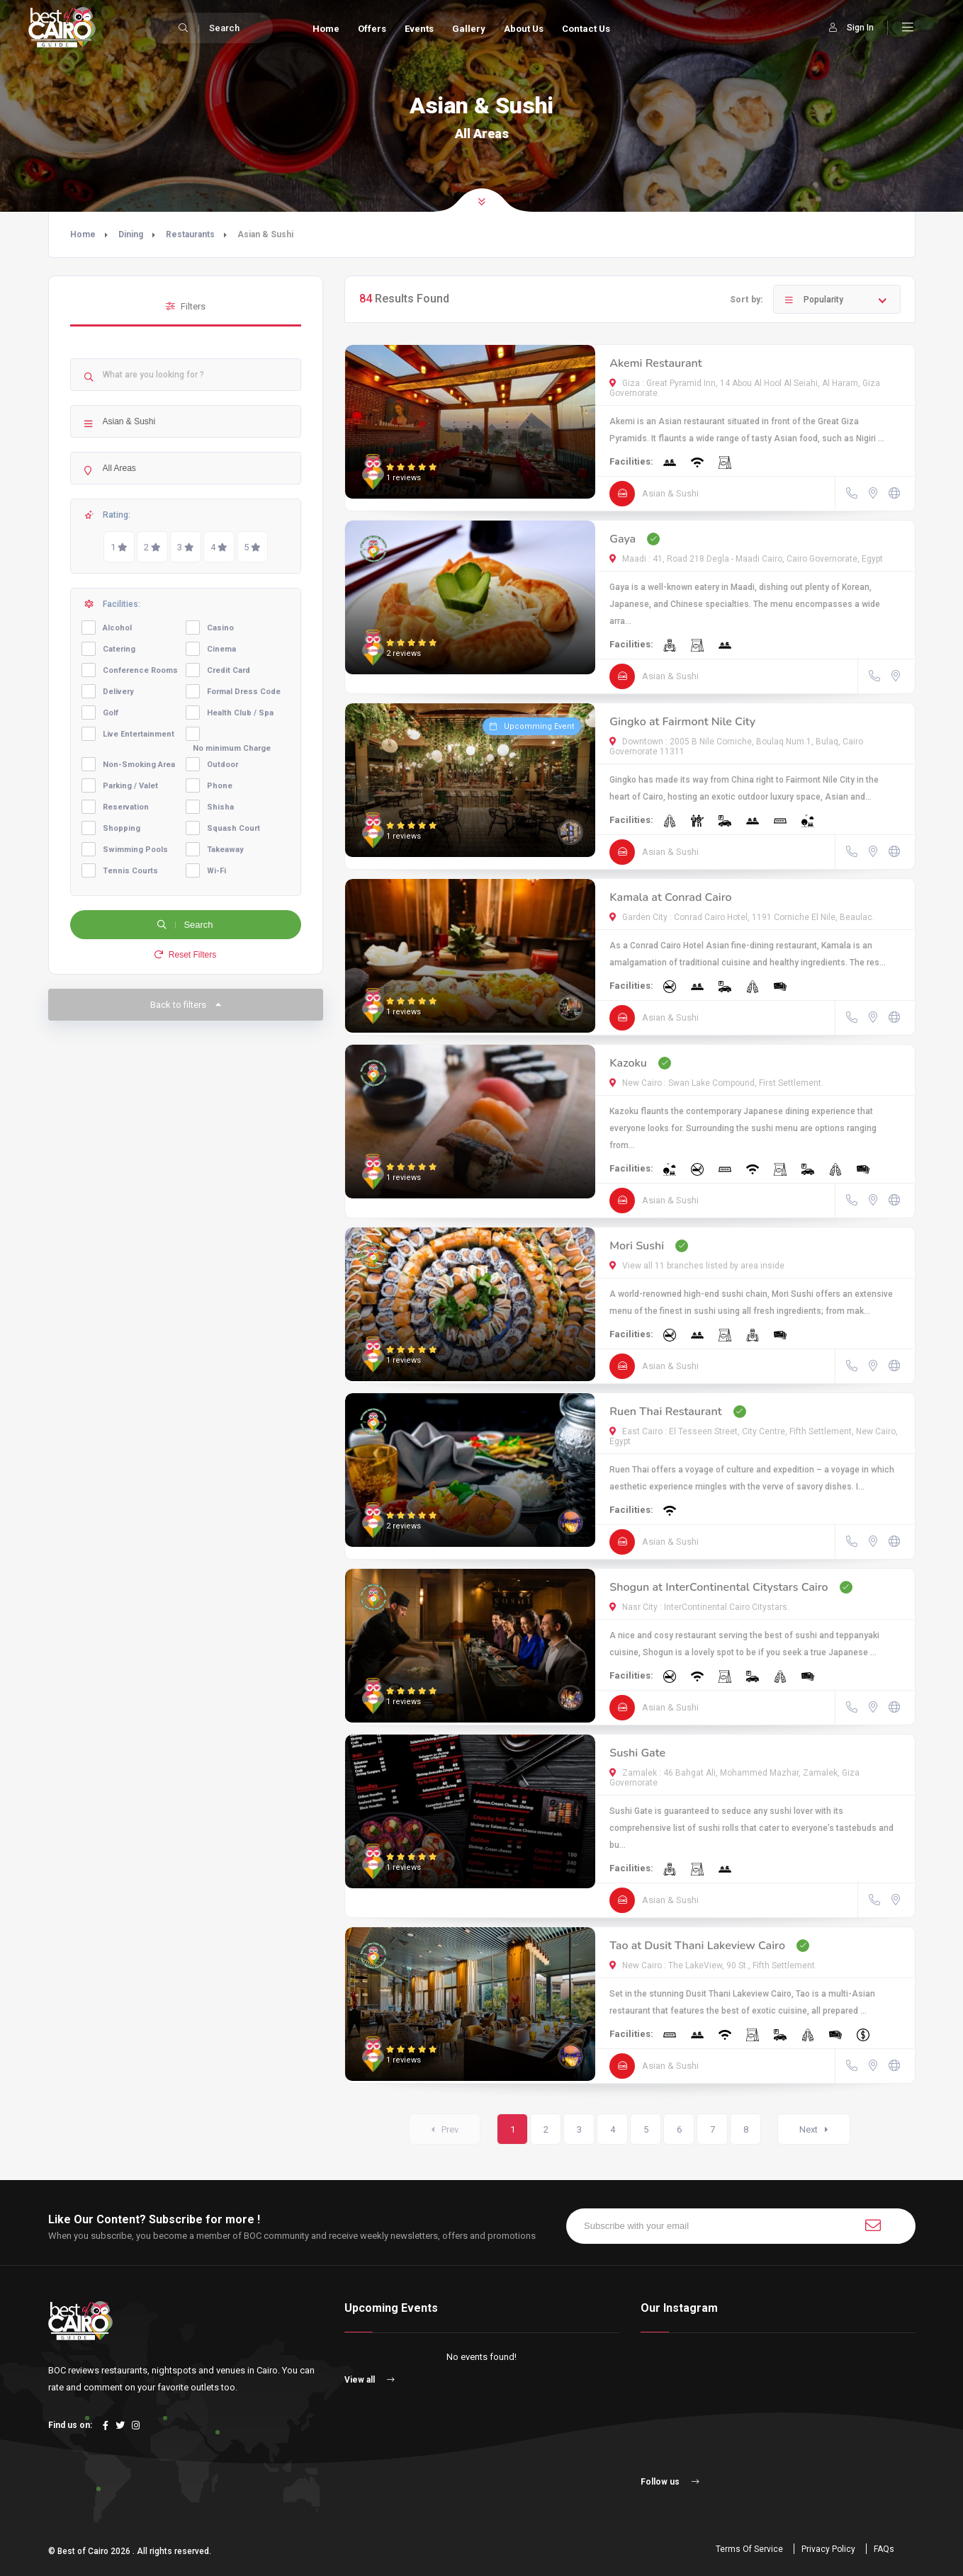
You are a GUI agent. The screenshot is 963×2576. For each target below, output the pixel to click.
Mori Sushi (636, 1246)
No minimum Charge (232, 748)
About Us (524, 28)
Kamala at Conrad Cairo (670, 897)
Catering (119, 649)
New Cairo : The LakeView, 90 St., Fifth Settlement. (713, 1965)
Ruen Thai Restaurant (665, 1411)
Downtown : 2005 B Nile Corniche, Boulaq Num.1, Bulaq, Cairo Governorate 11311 (736, 746)
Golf (110, 712)
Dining (130, 234)
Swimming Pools (135, 849)
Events (419, 28)
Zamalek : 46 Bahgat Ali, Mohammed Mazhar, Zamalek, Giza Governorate (734, 1778)
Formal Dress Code (244, 691)
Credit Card (228, 670)
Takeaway (225, 849)
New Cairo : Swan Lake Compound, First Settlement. (716, 1083)
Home (325, 28)
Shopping (121, 828)
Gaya (622, 539)
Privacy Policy (828, 2549)
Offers (372, 28)
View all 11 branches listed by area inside (696, 1266)
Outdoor (222, 764)
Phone (219, 785)
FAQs (884, 2549)
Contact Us (586, 28)
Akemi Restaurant (655, 363)
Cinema (221, 649)
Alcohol (117, 627)
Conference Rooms (140, 670)
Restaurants (190, 234)
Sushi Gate (637, 1753)
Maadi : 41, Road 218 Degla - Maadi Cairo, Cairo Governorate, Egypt (746, 559)
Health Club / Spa (240, 712)
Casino (220, 627)
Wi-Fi (216, 870)
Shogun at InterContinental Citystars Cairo (718, 1587)
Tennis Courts (130, 870)
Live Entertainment (138, 734)
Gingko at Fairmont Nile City (682, 722)
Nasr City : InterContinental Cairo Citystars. (699, 1607)
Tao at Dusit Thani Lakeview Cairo (697, 1945)
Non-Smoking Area (139, 764)
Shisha (220, 807)
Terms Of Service (749, 2549)
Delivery (118, 691)
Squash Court (233, 828)
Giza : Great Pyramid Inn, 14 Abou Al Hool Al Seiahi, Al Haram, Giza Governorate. (744, 388)
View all (369, 2380)
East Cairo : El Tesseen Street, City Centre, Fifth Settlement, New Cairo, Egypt (753, 1436)
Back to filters (185, 1004)
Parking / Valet (130, 785)
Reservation (126, 807)
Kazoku (628, 1063)
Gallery (468, 28)
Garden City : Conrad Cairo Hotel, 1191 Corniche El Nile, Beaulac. (741, 917)
